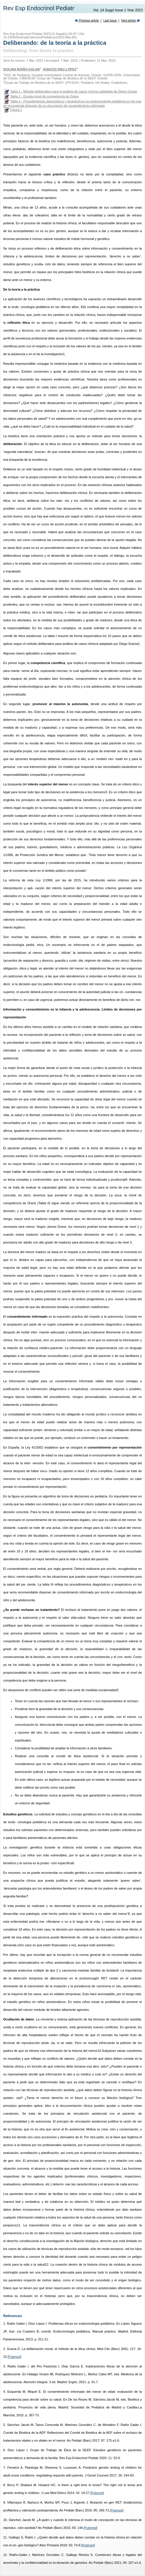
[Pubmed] (14, 2356)
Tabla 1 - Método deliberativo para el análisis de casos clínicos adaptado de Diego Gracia (73, 91)
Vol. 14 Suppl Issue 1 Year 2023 (119, 10)
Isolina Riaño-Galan (21, 69)
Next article (130, 20)
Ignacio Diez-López (60, 69)
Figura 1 (16, 109)
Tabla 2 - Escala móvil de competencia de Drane (44, 96)
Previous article (87, 20)
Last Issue (110, 20)
